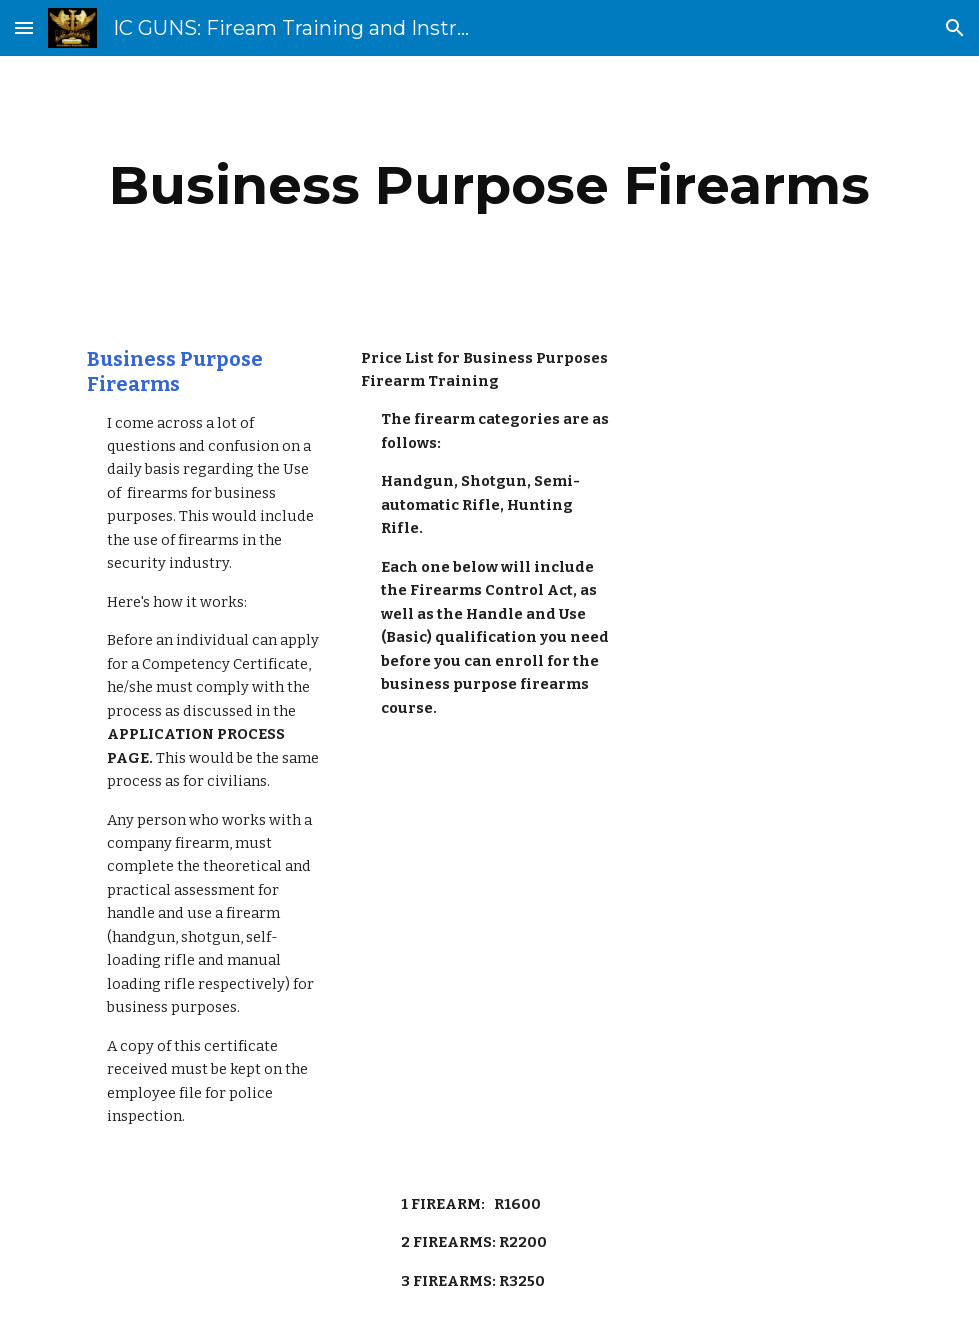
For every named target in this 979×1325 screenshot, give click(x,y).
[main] (489, 185)
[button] (24, 27)
